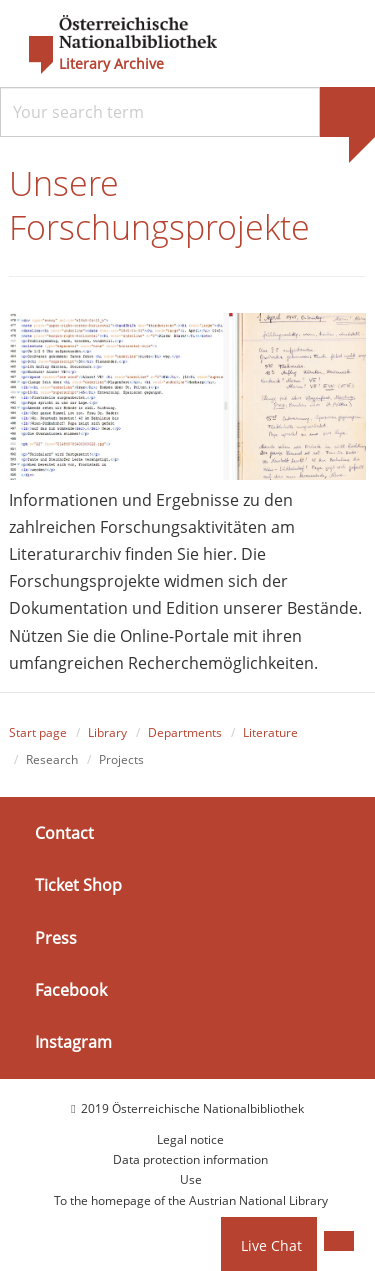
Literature (270, 732)
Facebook (71, 990)
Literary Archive (111, 64)
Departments (185, 732)
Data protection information (190, 1159)
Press (56, 938)
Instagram (73, 1042)
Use (191, 1179)
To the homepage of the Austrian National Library (191, 1200)
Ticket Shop (78, 885)
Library (107, 732)
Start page (38, 732)
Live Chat (271, 1245)
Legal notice (190, 1139)
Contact (64, 833)
